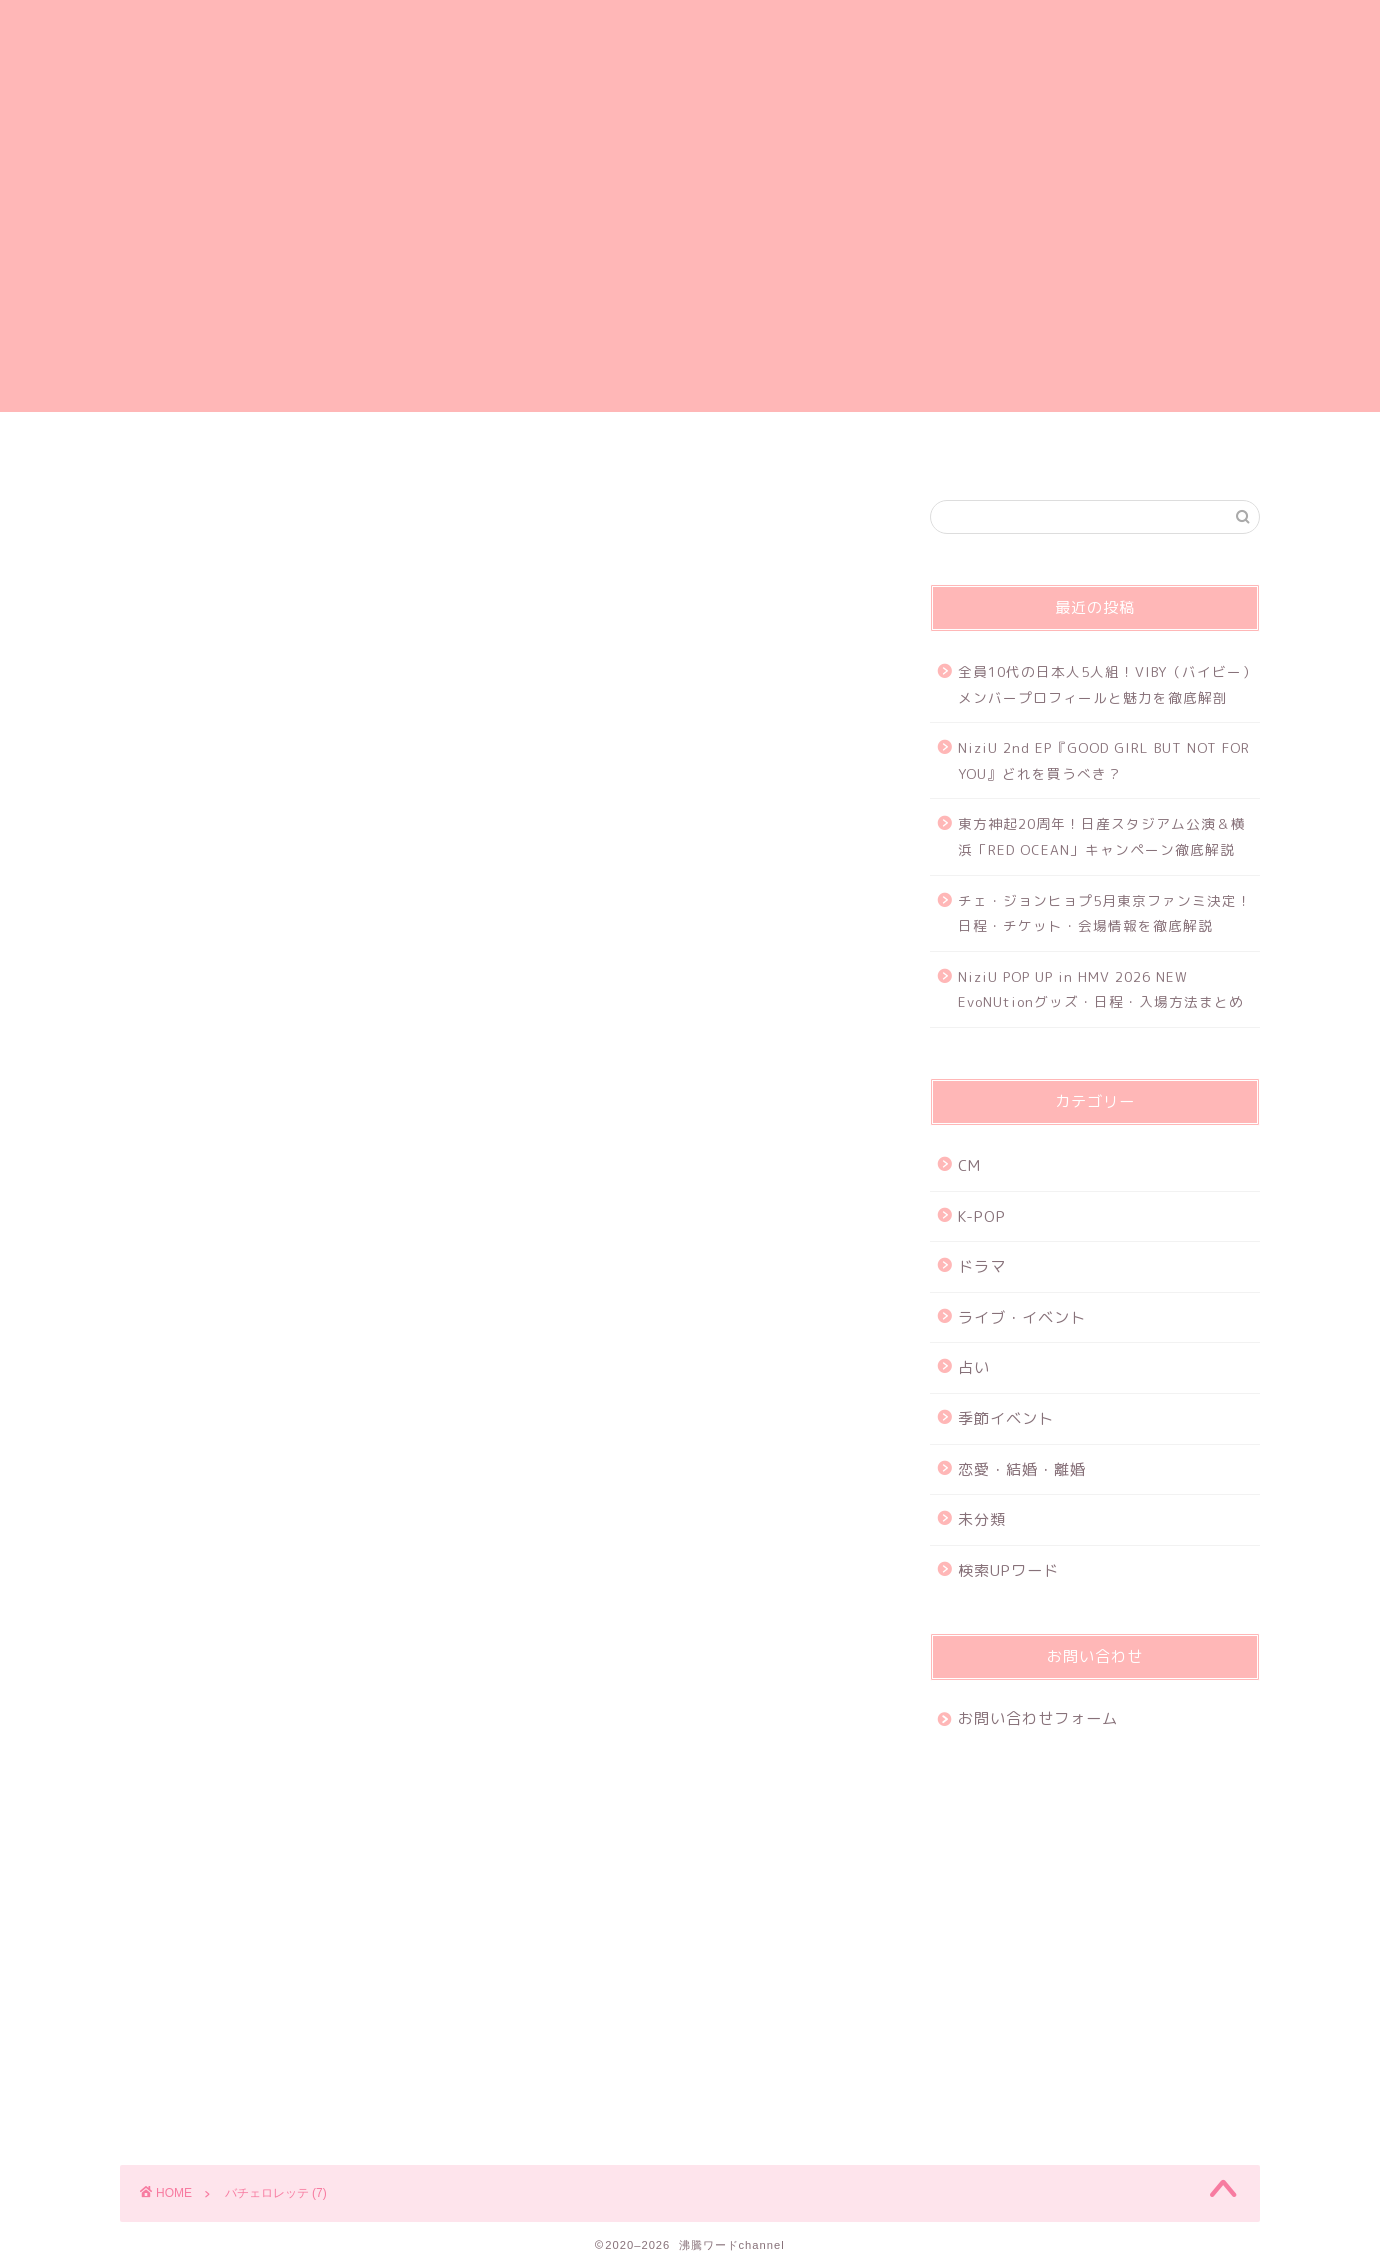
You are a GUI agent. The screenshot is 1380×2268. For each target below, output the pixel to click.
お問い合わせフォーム (811, 448)
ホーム (328, 448)
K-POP (982, 1216)
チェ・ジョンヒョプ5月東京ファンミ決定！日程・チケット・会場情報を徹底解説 (1105, 913)
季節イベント (1006, 1418)
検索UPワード (1008, 1570)
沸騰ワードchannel (690, 63)
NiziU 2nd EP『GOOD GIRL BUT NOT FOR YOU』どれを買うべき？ (1104, 760)
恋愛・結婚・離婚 (1022, 1469)
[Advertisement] (690, 272)
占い (974, 1367)
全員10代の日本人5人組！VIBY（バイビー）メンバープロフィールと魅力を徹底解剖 (1107, 684)
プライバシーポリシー (570, 448)
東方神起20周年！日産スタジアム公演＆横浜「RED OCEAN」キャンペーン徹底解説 (1102, 836)
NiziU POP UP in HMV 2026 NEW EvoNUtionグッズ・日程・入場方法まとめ (1101, 989)
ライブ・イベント (1022, 1317)
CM (969, 1165)
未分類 (982, 1519)
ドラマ (982, 1266)
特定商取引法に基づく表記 (1052, 448)
